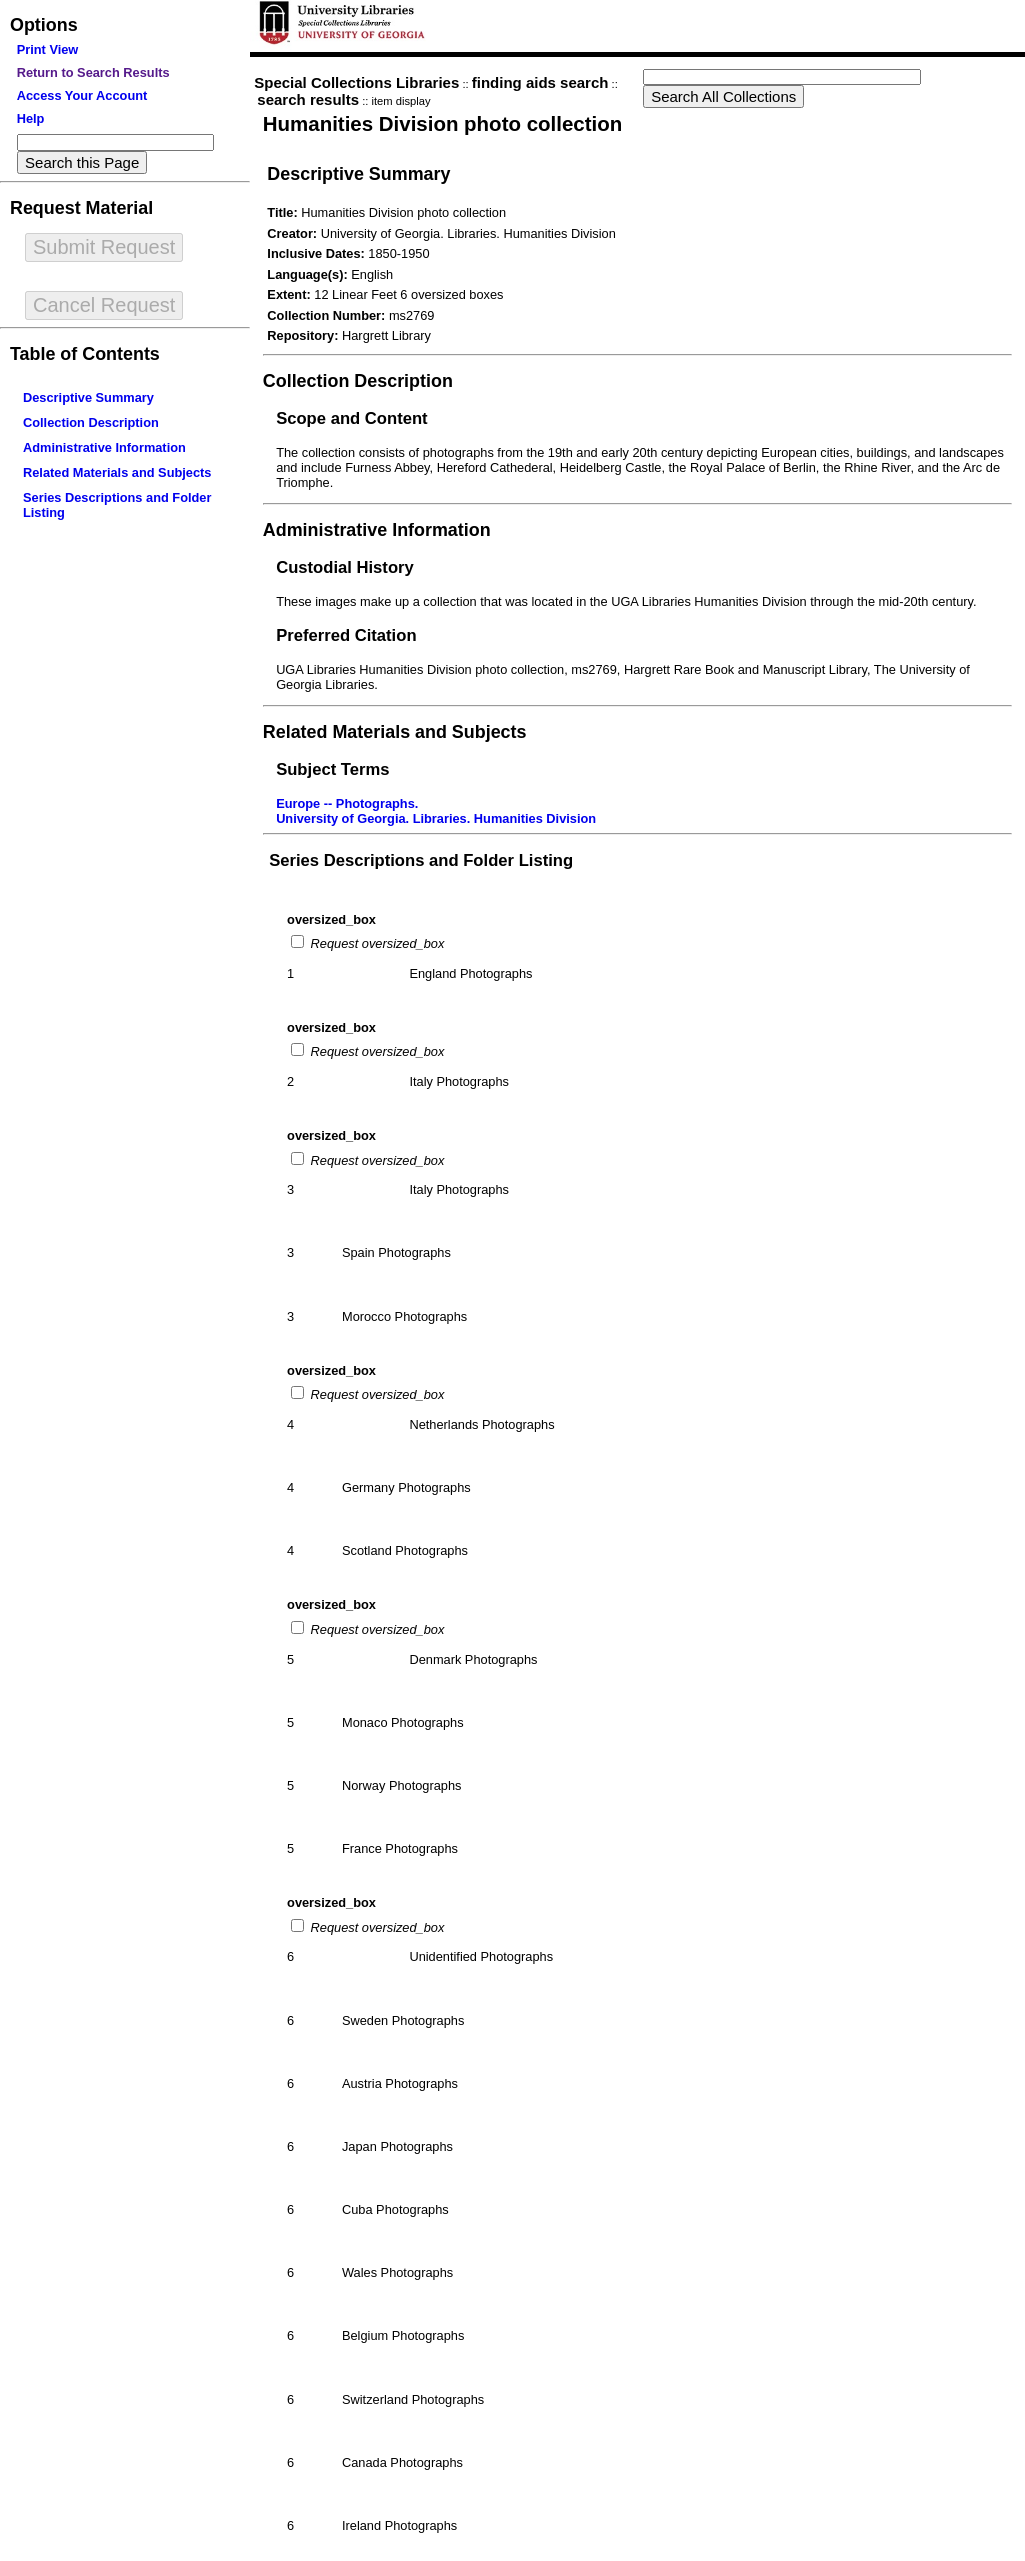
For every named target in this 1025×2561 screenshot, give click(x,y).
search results (308, 99)
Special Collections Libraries (356, 82)
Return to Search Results (93, 72)
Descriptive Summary (88, 397)
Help (31, 118)
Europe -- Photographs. (347, 803)
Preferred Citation (346, 635)
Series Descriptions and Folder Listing (421, 860)
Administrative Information (104, 447)
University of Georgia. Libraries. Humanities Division (436, 818)
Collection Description (91, 422)
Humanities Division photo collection (442, 123)
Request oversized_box (375, 943)
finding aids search (540, 82)
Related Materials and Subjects (117, 472)
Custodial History (345, 567)
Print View (48, 49)
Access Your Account (82, 95)
